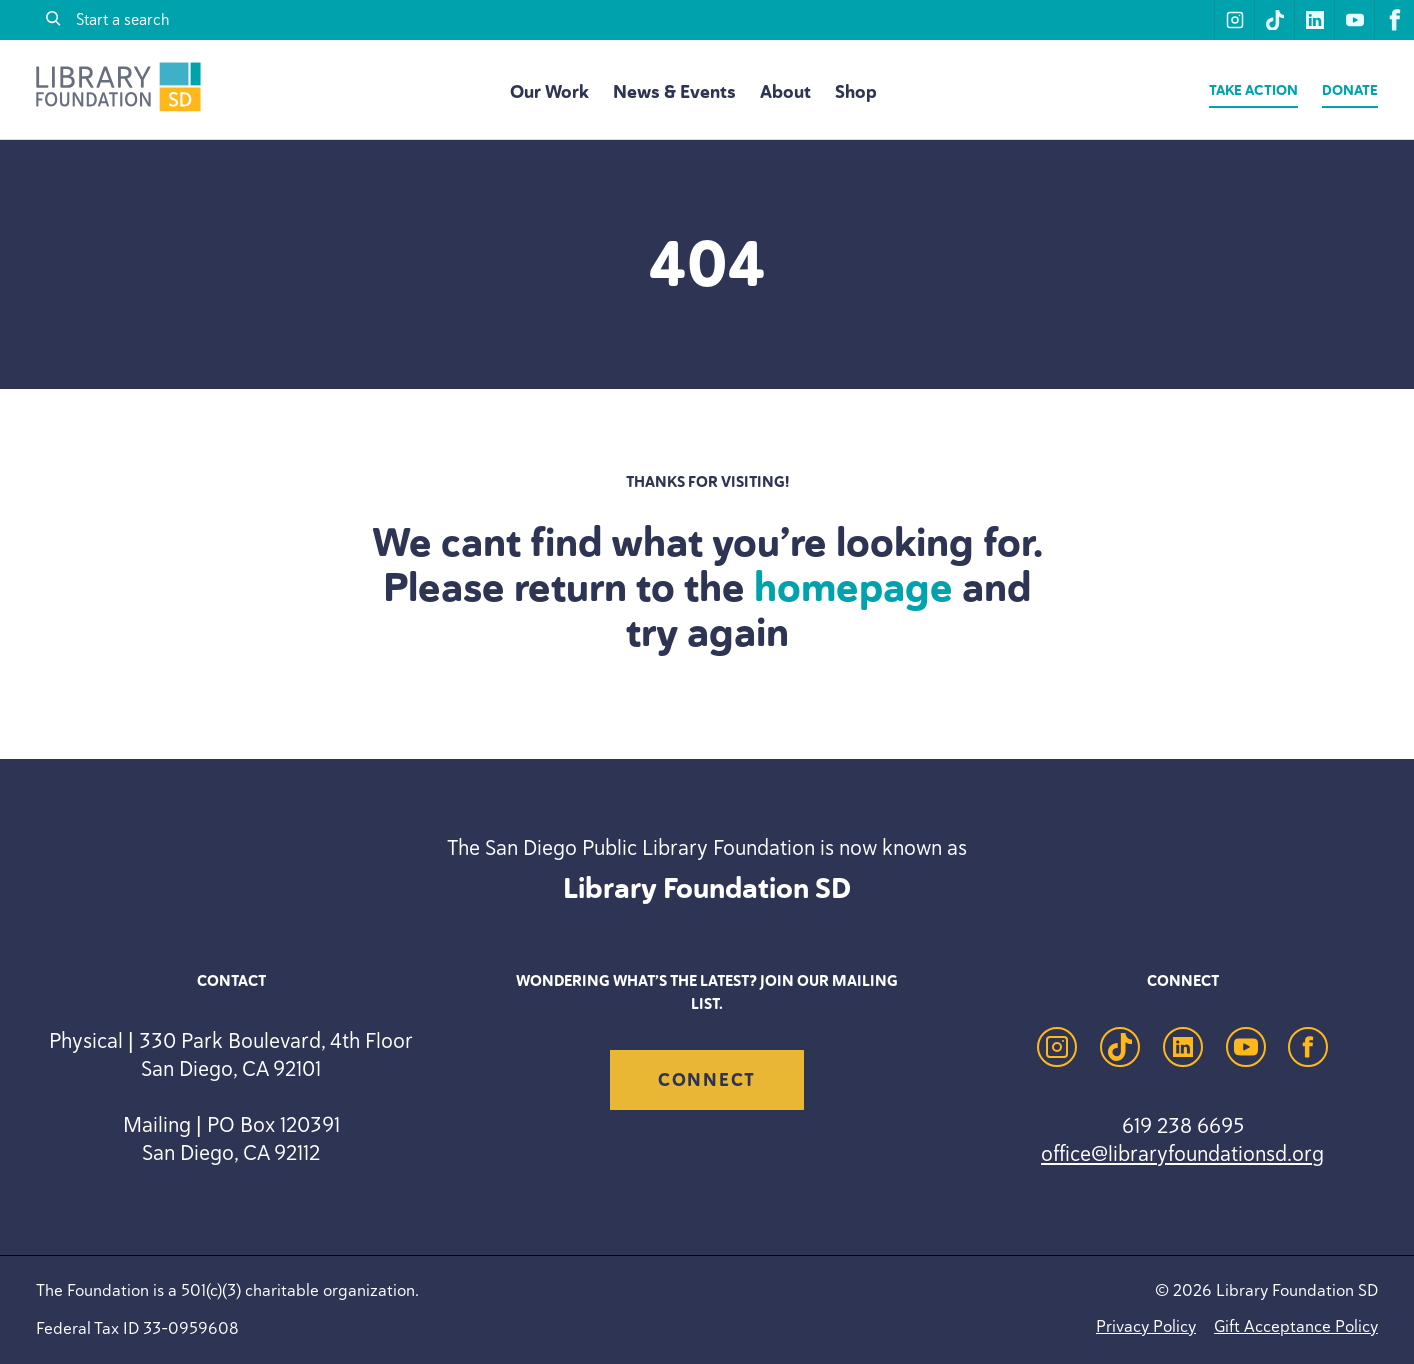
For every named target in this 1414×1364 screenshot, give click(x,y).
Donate (1350, 90)
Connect (707, 1080)
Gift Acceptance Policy (1296, 1326)
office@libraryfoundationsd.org (1182, 1153)
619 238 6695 (1183, 1125)
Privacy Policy (1146, 1326)
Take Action (1253, 90)
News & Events (674, 92)
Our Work (549, 92)
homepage (853, 587)
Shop (856, 92)
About (785, 92)
